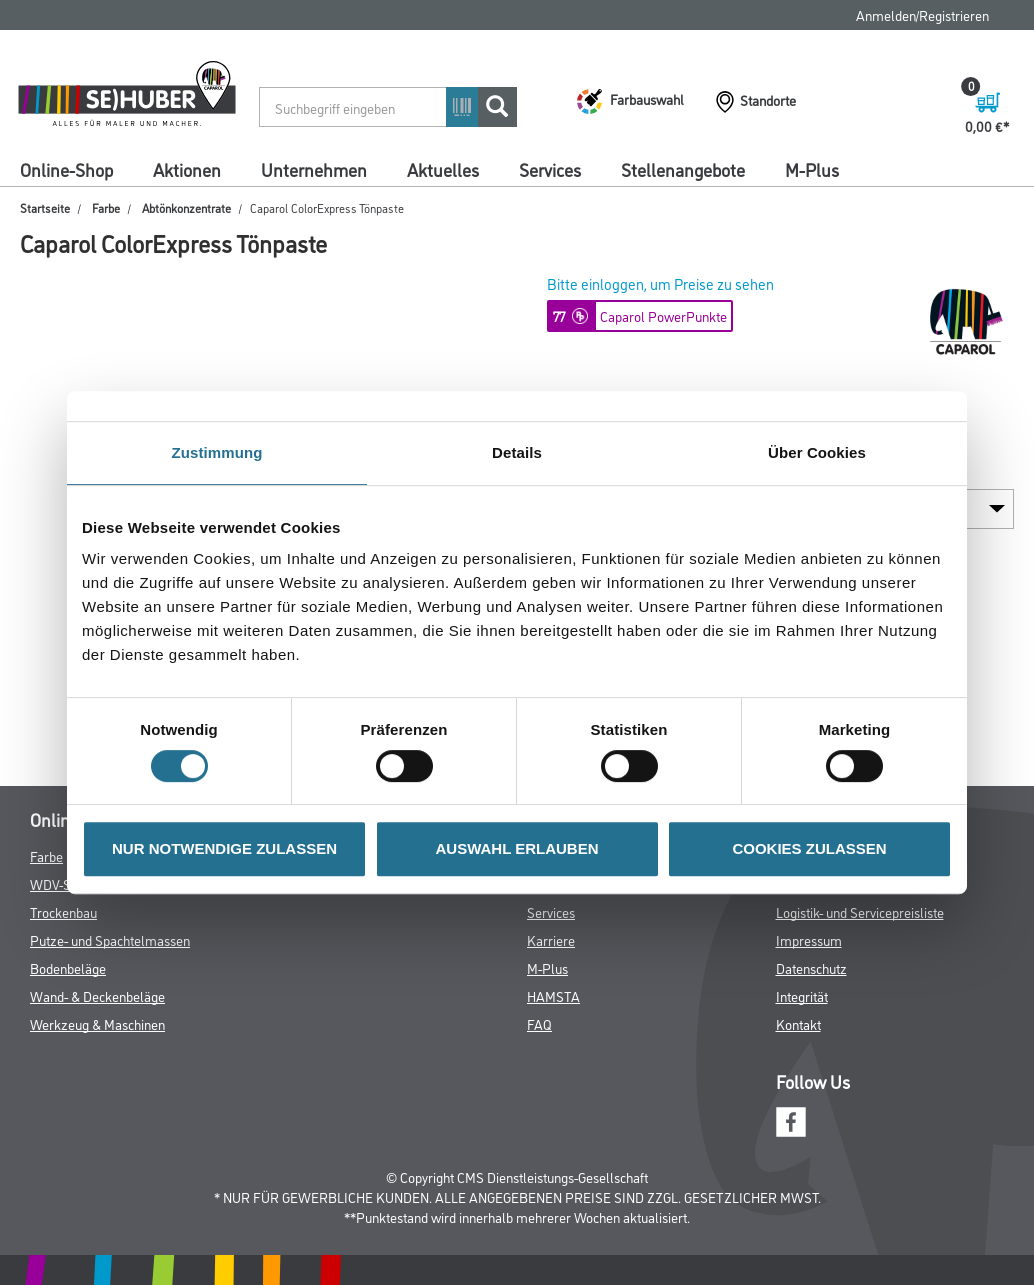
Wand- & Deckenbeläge (97, 995)
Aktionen (187, 169)
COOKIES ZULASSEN (809, 848)
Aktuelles (443, 169)
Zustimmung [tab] (217, 452)
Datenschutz (811, 967)
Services (550, 169)
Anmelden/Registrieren (922, 14)
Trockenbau (63, 911)
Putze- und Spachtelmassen (110, 939)
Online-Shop (66, 169)
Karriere (551, 939)
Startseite (45, 207)
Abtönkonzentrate (186, 207)
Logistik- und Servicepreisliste (860, 911)
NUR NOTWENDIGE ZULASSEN (224, 848)
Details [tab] (517, 452)
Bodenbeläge (68, 967)
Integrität (802, 995)
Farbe (106, 207)
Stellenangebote (683, 169)
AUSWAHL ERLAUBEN (516, 848)
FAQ (539, 1023)
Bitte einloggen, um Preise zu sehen (660, 283)
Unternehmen (314, 169)
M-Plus (812, 169)
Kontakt (798, 1023)
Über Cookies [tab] (817, 452)
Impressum (809, 939)
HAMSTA (553, 995)
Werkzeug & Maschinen (97, 1023)
